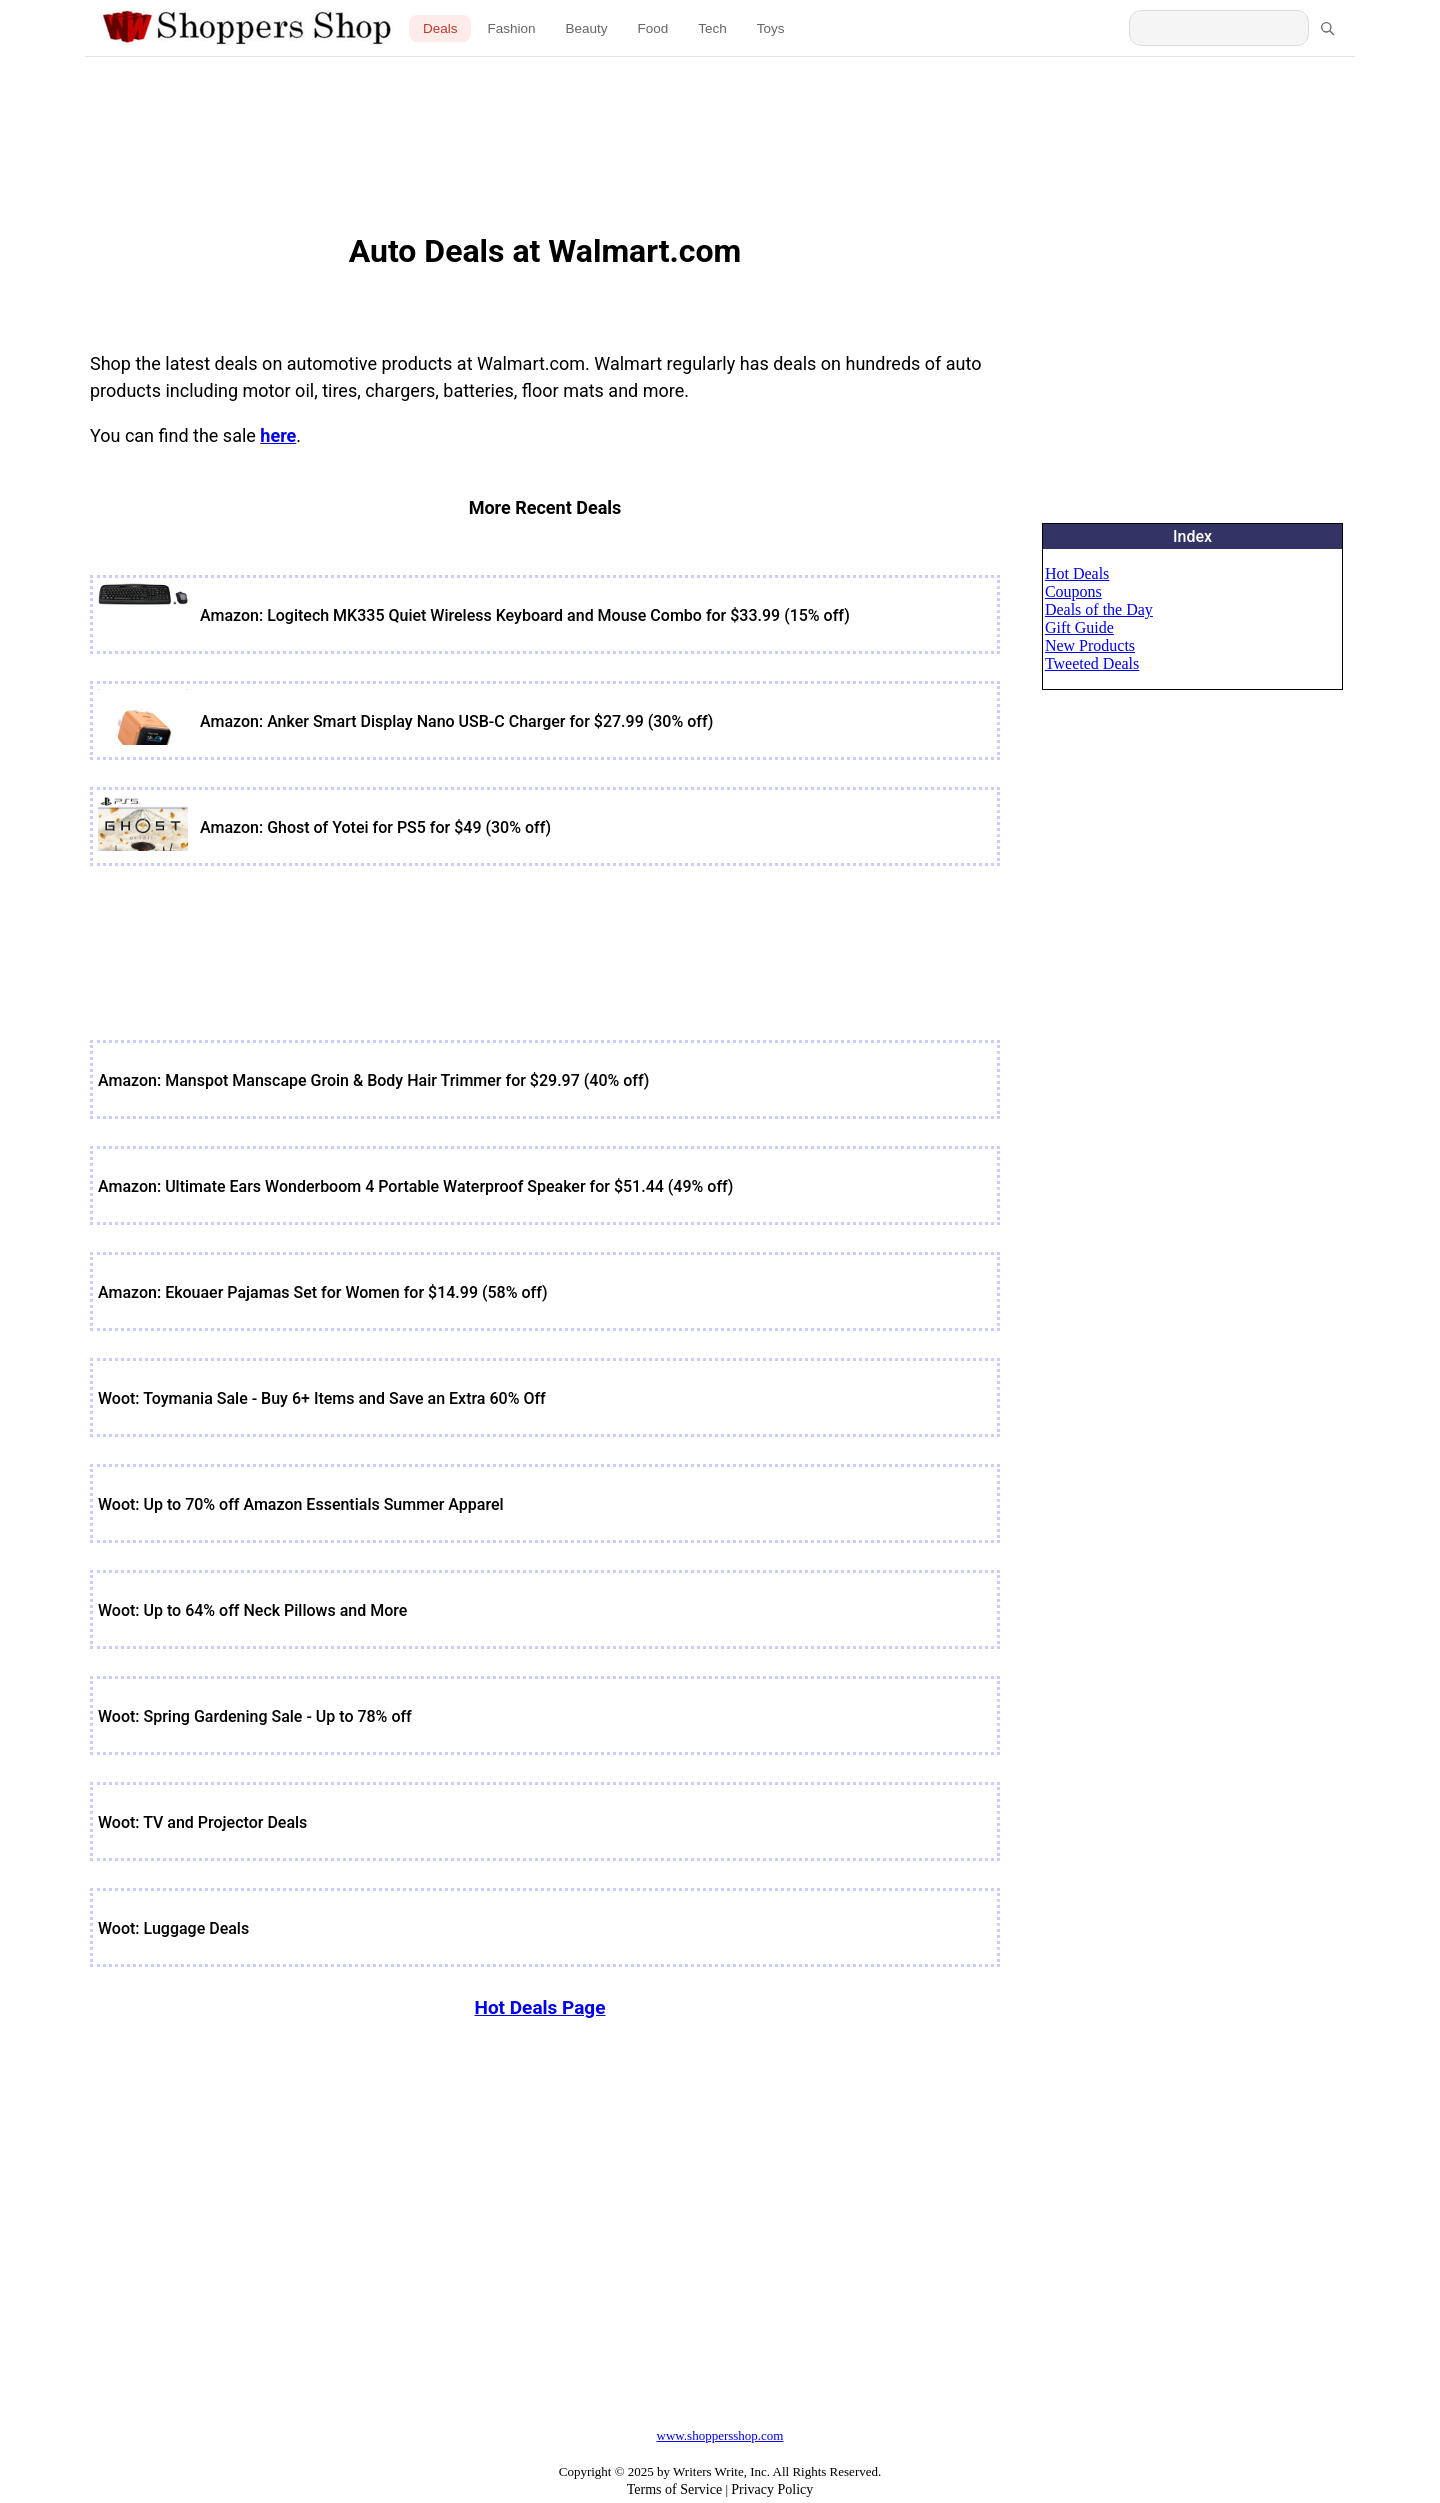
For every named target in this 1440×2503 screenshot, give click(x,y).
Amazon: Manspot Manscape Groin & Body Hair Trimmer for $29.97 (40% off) (373, 1080)
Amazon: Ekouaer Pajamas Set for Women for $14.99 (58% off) (323, 1292)
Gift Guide (1079, 627)
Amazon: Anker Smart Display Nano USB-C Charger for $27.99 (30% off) (456, 721)
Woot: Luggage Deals (173, 1928)
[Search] (1327, 28)
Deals (440, 28)
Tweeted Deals (1092, 663)
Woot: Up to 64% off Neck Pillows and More (252, 1610)
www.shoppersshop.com (720, 2435)
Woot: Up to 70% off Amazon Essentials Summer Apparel (301, 1504)
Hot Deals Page (539, 2007)
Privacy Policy (772, 2489)
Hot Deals (1077, 573)
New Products (1090, 645)
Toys (771, 28)
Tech (712, 28)
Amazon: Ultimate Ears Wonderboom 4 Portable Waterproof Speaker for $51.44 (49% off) (415, 1186)
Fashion (511, 28)
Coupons (1073, 591)
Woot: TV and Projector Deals (202, 1822)
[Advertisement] (720, 130)
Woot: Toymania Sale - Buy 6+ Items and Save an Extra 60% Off (322, 1398)
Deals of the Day (1099, 609)
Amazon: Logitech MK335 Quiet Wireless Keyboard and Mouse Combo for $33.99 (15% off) (525, 615)
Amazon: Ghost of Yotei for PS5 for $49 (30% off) (375, 827)
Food (653, 28)
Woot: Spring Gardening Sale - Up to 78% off (255, 1716)
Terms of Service (674, 2489)
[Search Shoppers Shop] (1219, 28)
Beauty (586, 28)
